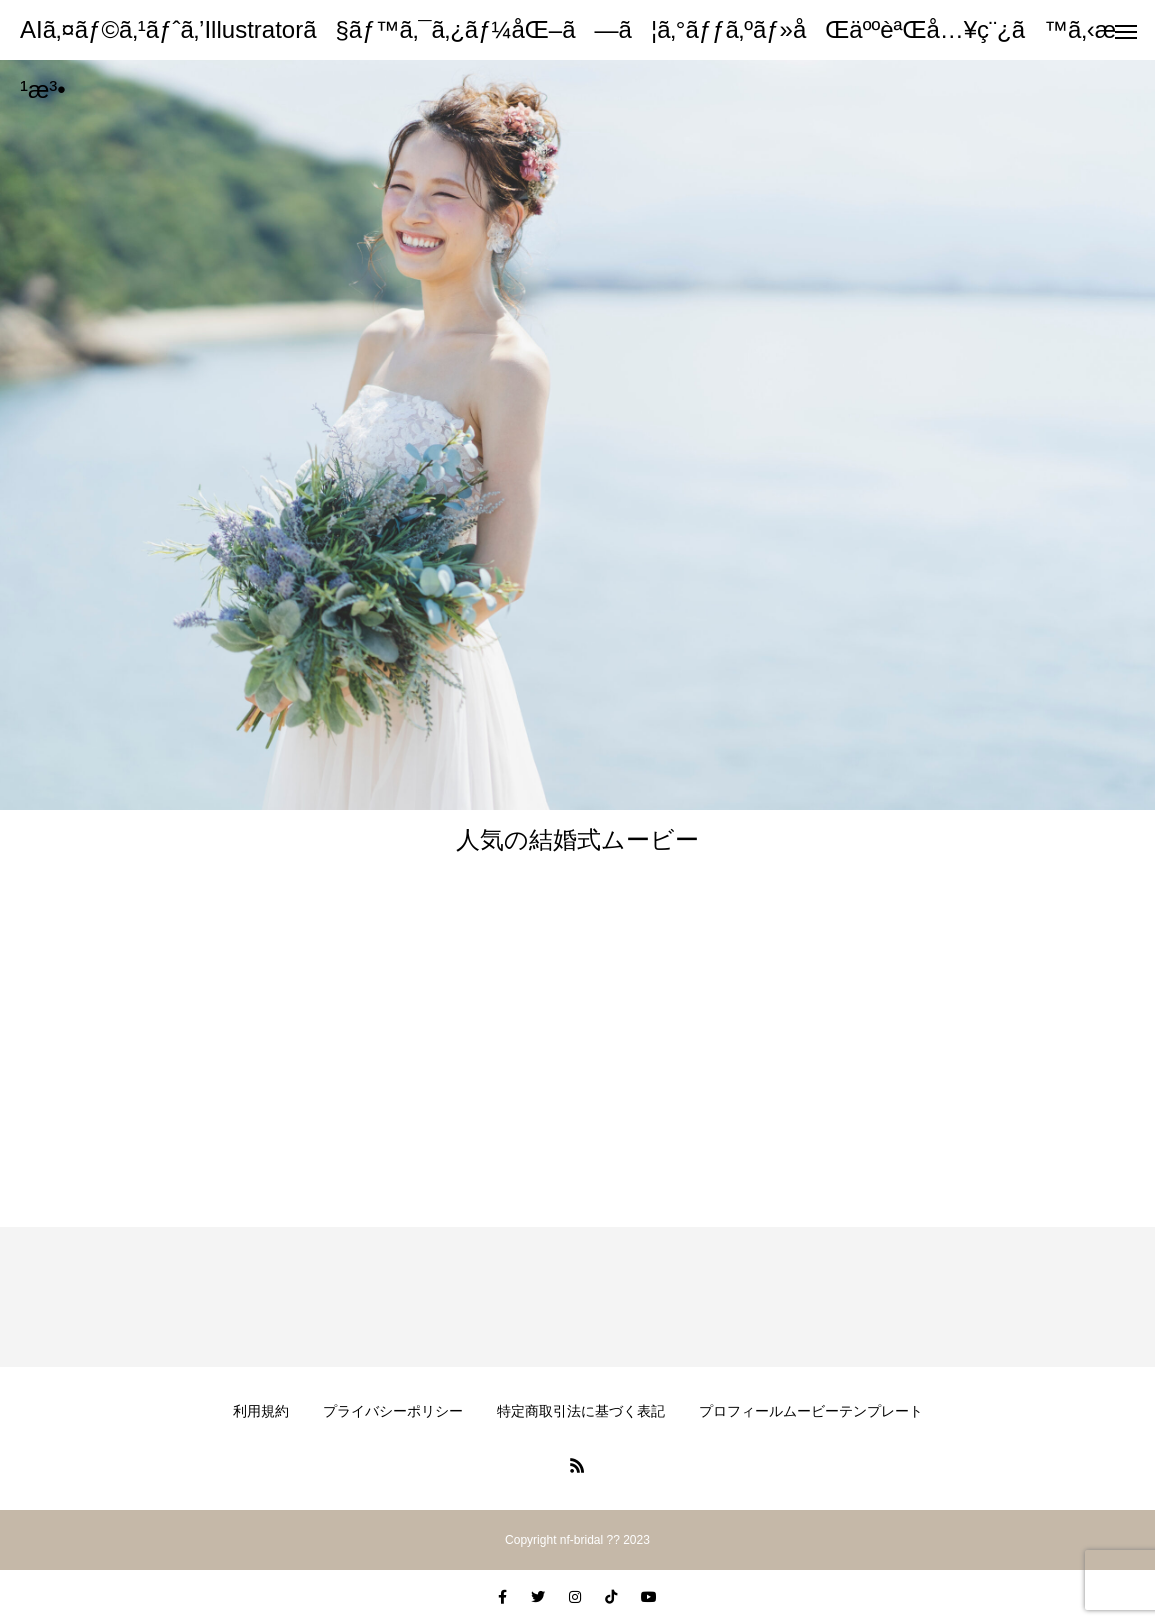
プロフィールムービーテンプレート (811, 1411)
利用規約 (261, 1411)
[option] (577, 435)
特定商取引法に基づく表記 (581, 1411)
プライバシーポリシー (393, 1411)
